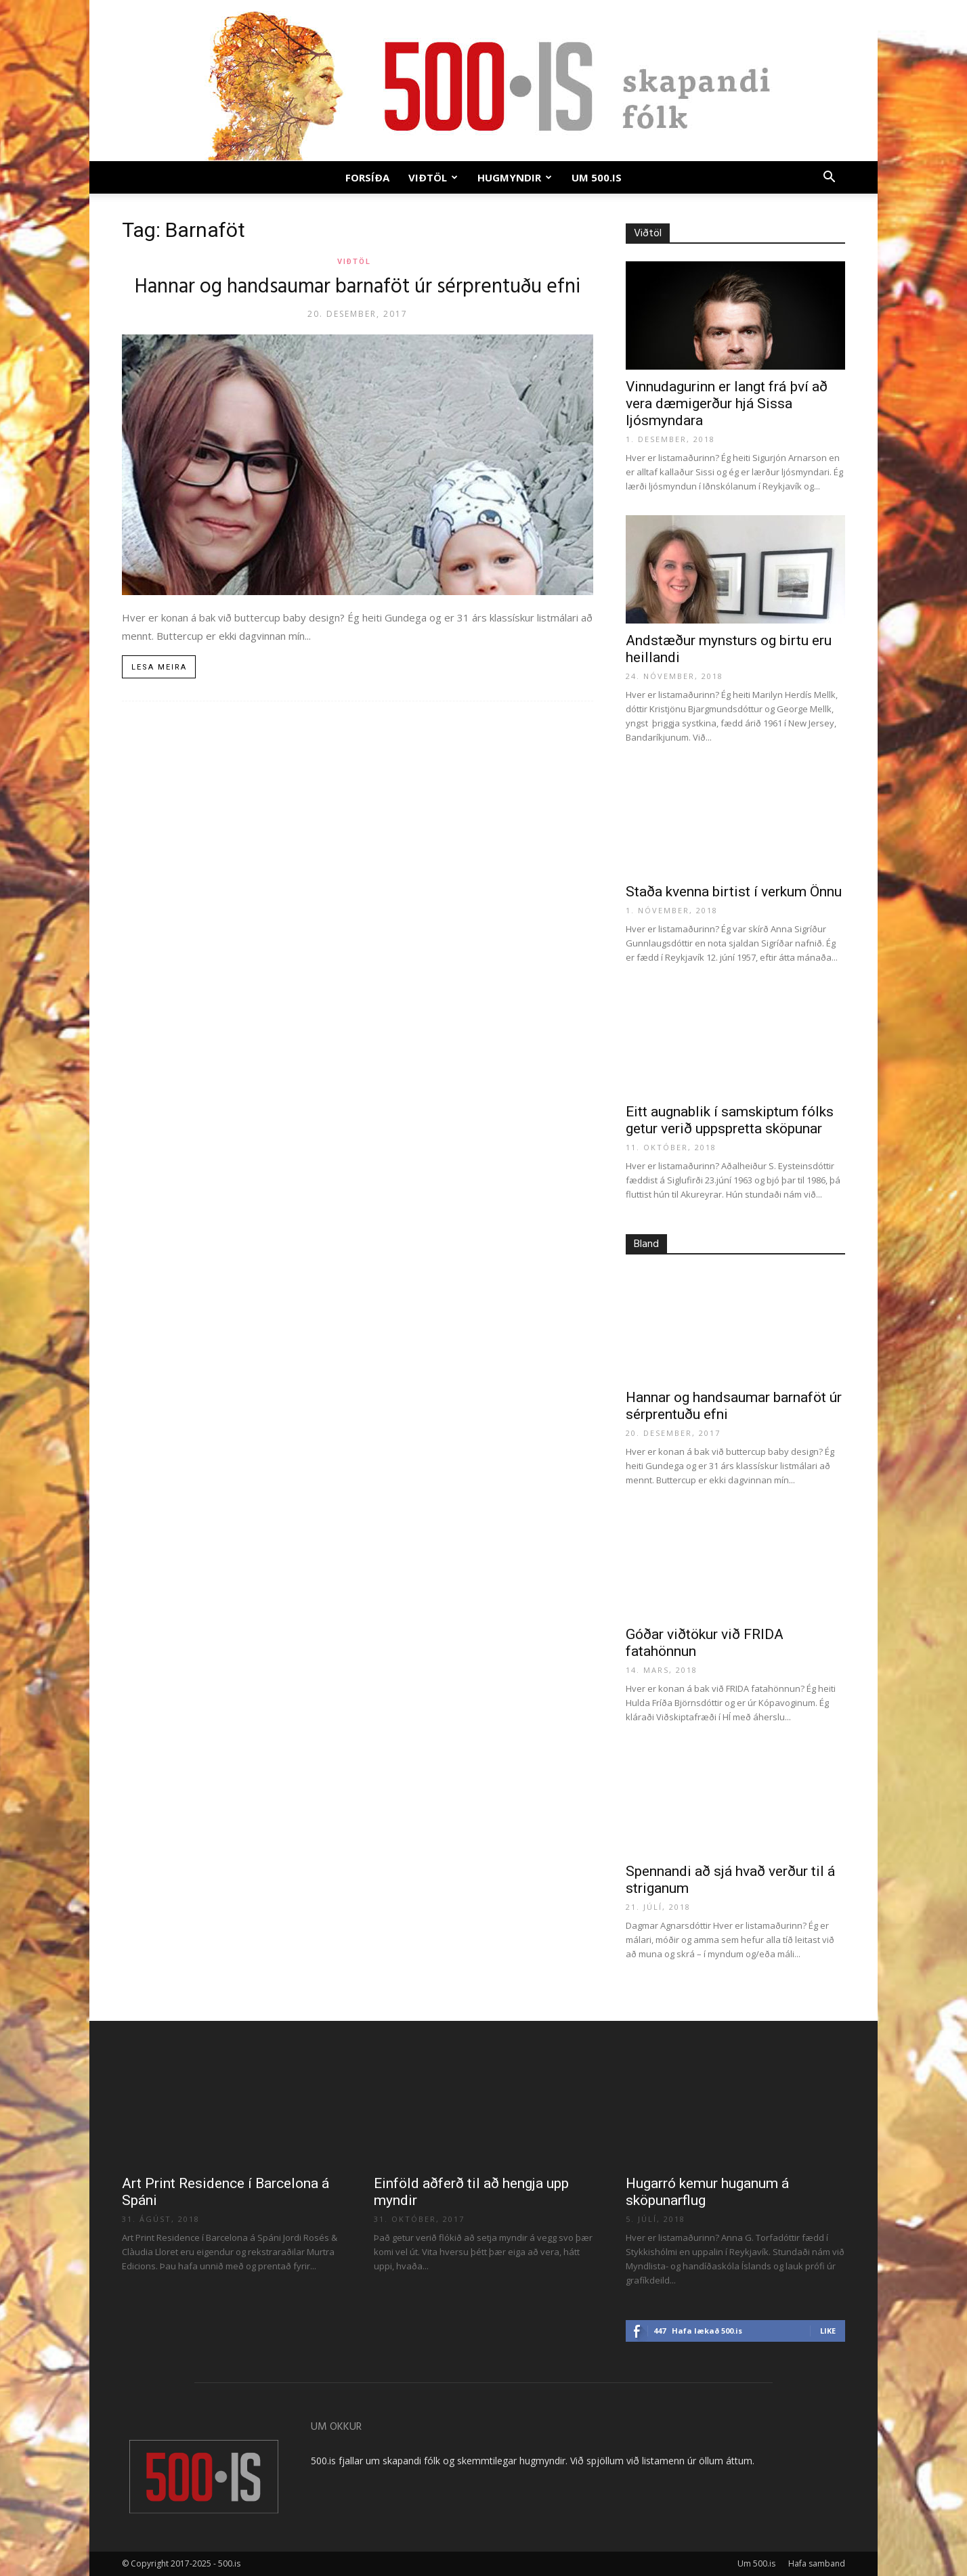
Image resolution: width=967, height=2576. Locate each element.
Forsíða (367, 177)
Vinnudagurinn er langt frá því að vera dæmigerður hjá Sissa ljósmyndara (727, 403)
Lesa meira (159, 667)
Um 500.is (597, 177)
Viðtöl (433, 177)
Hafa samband (816, 2563)
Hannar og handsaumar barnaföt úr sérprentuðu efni (357, 287)
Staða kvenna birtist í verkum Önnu (734, 891)
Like (828, 2331)
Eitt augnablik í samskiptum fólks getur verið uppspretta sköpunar (730, 1120)
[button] (829, 178)
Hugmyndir (514, 177)
